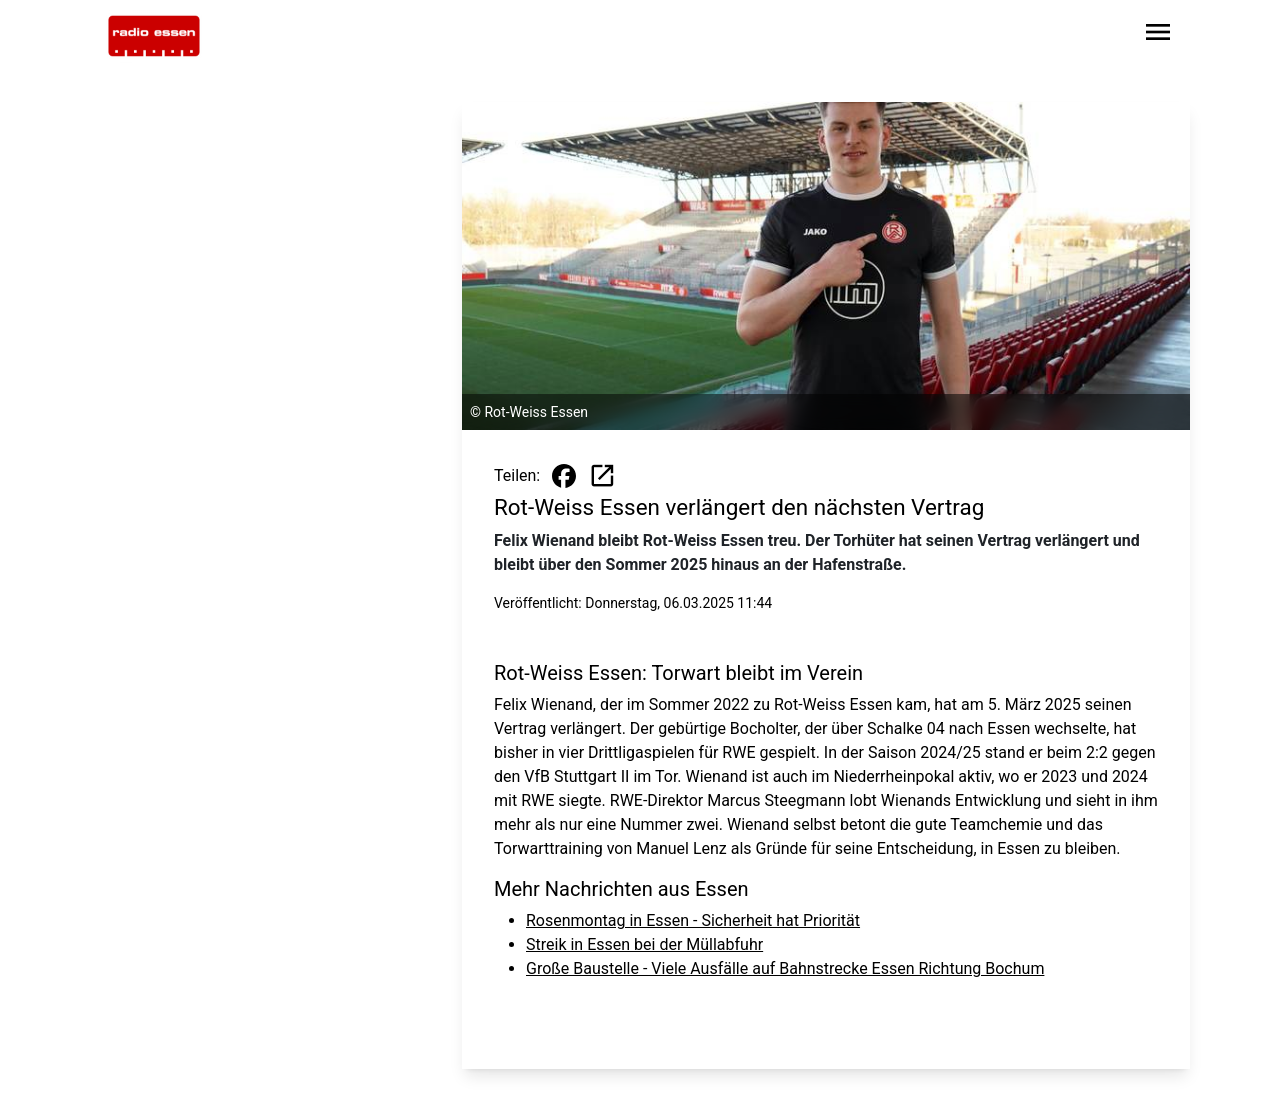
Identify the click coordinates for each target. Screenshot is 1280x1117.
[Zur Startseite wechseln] (154, 36)
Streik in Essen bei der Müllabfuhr (644, 944)
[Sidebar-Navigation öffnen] (1158, 35)
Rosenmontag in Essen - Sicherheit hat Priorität (693, 920)
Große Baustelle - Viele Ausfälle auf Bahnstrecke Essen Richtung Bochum (785, 968)
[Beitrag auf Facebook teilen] (564, 476)
